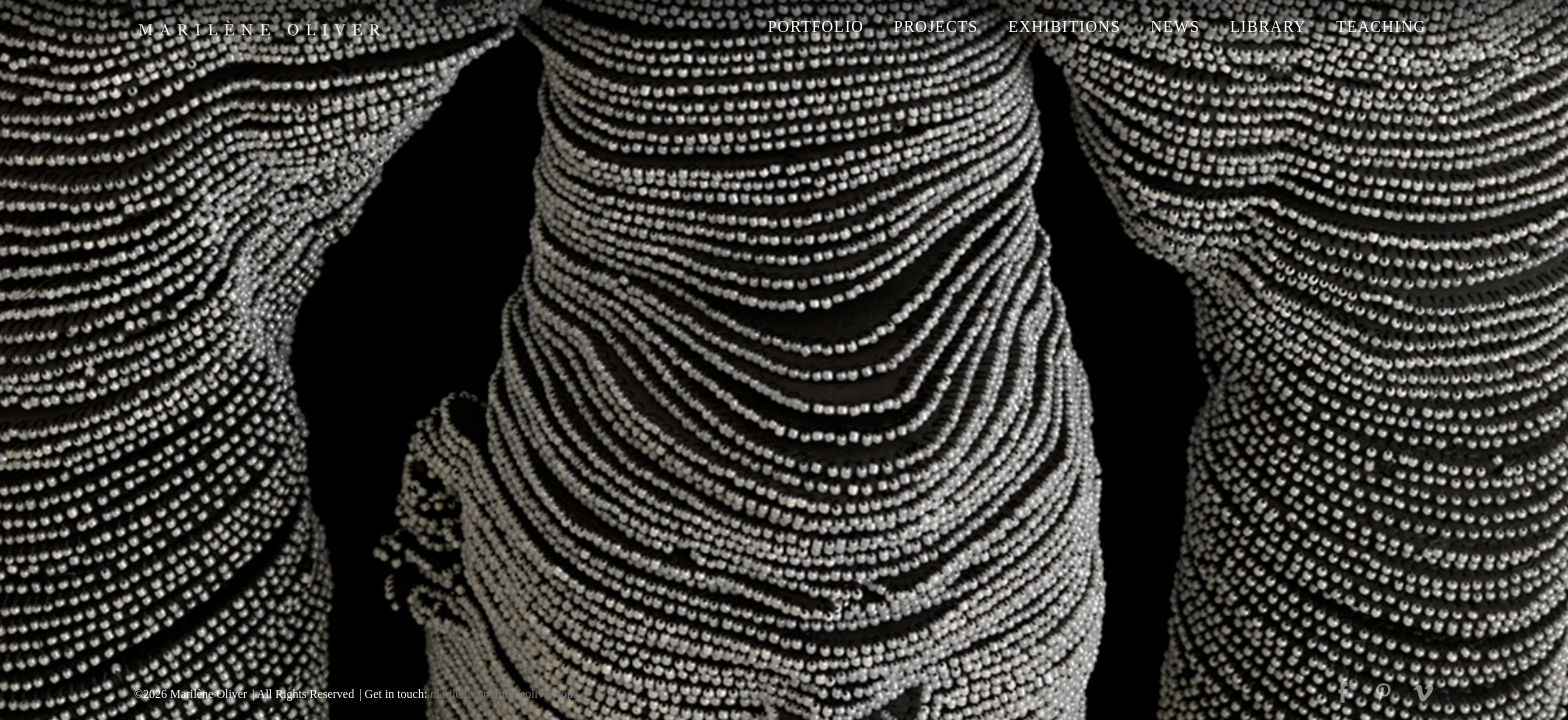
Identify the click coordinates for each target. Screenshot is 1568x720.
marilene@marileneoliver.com (503, 694)
